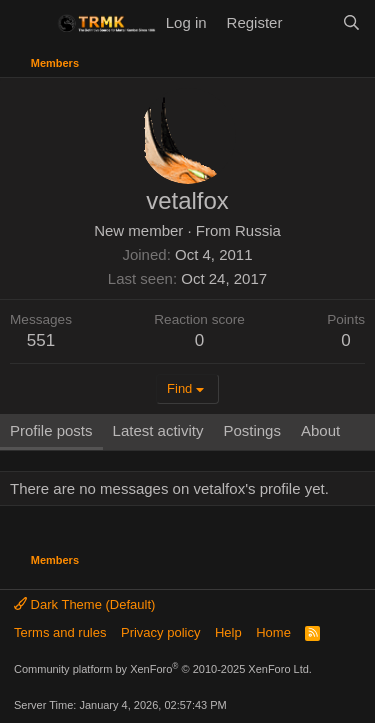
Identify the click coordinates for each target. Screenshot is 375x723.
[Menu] (27, 23)
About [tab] (320, 430)
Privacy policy (160, 632)
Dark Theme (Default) (84, 604)
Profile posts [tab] (51, 430)
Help (228, 632)
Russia (258, 230)
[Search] (351, 22)
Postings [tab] (252, 430)
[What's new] (311, 22)
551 (41, 340)
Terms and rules (60, 632)
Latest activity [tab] (158, 430)
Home (273, 632)
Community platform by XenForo (163, 669)
